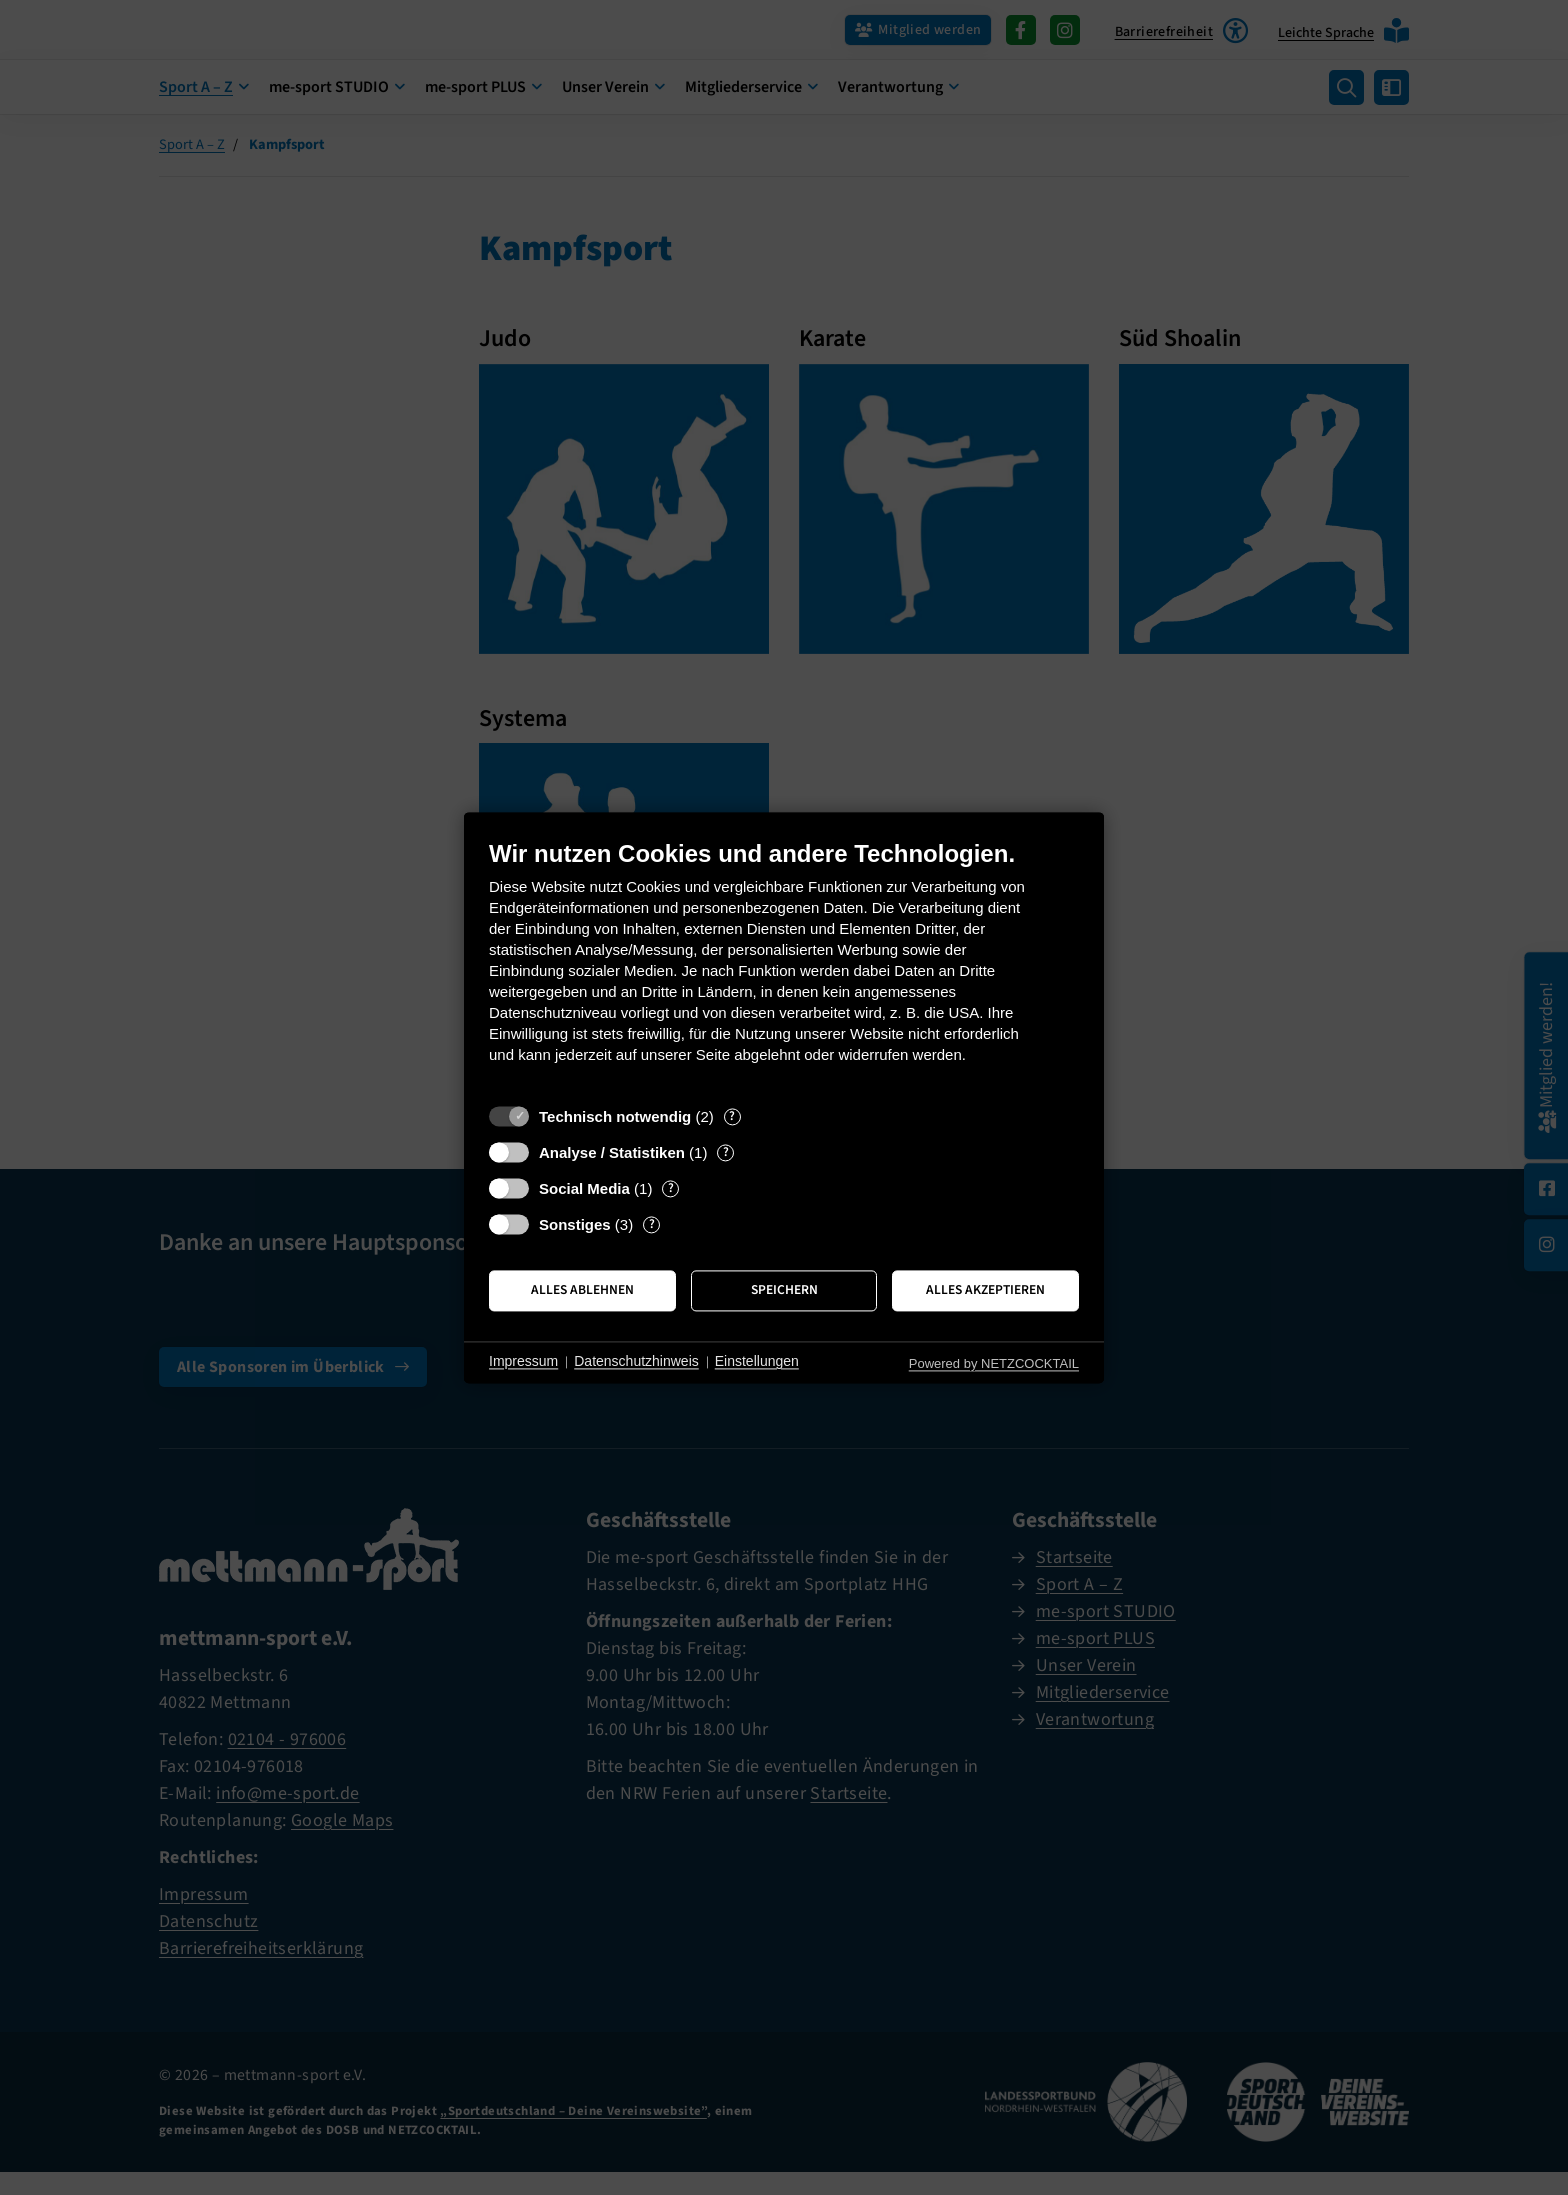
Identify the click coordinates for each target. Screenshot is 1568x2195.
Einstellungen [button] (757, 1362)
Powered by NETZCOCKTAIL (994, 1363)
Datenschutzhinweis (636, 1362)
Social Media (584, 1188)
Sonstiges (575, 1224)
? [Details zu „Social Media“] (671, 1188)
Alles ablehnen (582, 1290)
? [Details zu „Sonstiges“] (652, 1224)
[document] (784, 966)
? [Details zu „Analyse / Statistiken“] (726, 1152)
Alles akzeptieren (985, 1290)
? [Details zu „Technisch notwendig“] (732, 1116)
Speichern (784, 1290)
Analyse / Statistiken (612, 1152)
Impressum (523, 1362)
